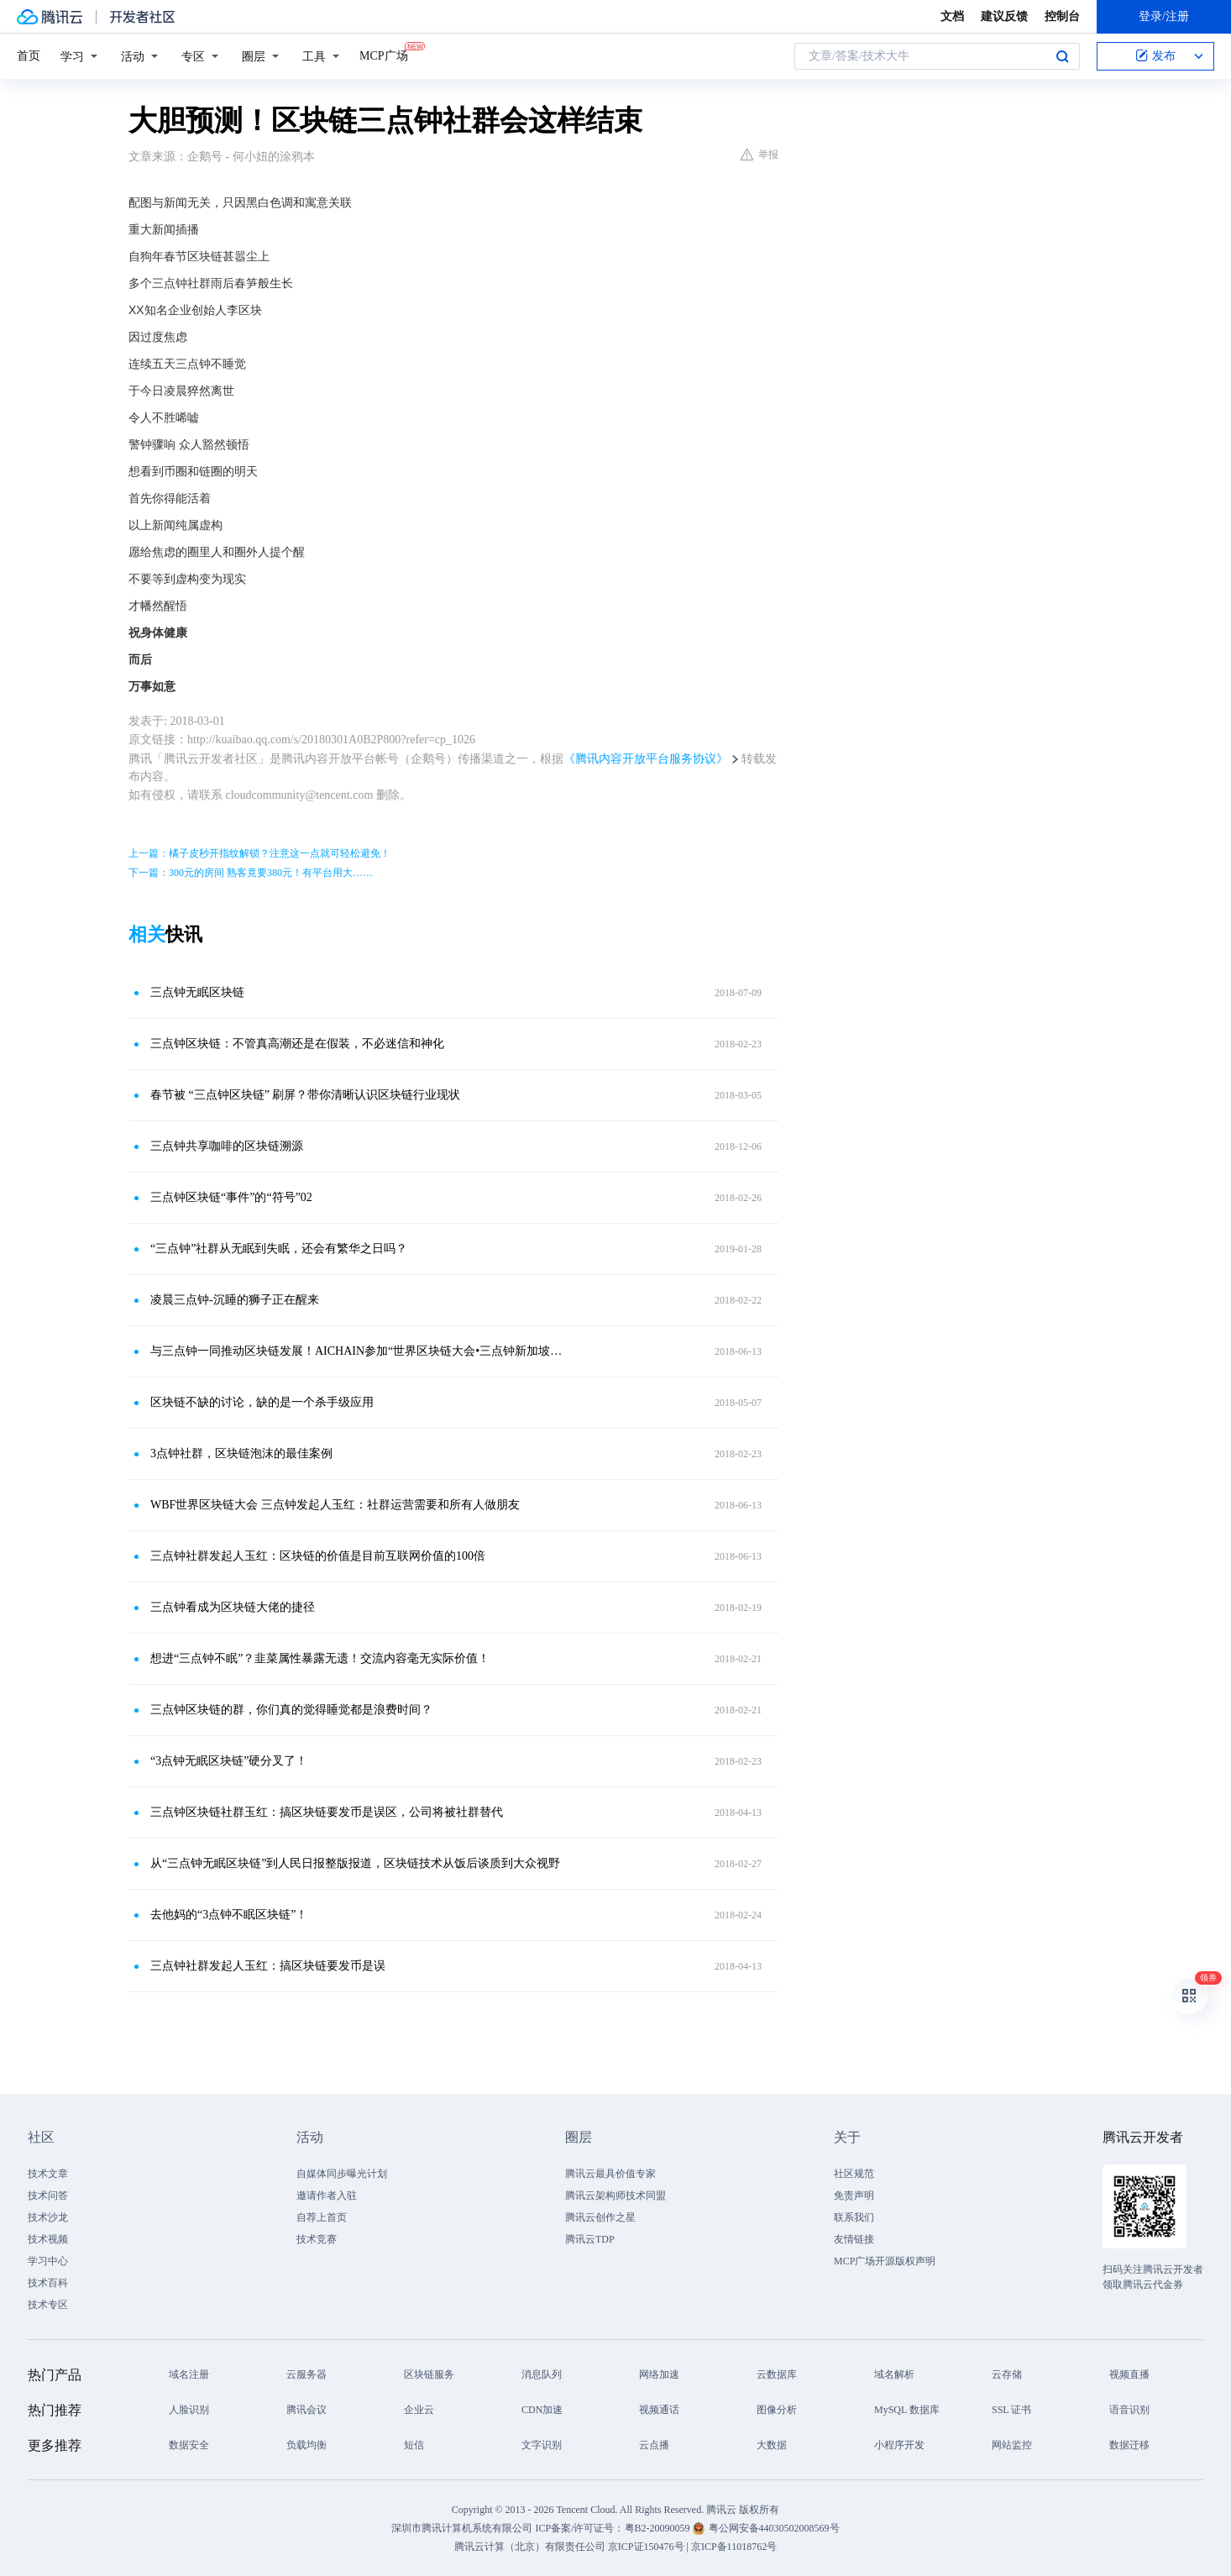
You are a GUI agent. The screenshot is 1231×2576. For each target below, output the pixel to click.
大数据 (772, 2445)
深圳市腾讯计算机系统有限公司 (461, 2528)
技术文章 (48, 2174)
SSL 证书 (1011, 2410)
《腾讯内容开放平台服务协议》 (645, 759)
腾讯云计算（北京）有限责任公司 (529, 2546)
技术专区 (48, 2305)
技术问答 (48, 2195)
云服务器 (306, 2374)
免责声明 (854, 2195)
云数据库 (777, 2374)
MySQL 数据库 (907, 2410)
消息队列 (541, 2374)
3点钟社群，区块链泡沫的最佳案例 (241, 1453)
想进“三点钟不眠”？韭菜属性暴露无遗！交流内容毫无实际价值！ (320, 1658)
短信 (414, 2445)
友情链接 (854, 2239)
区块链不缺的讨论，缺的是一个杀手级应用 (262, 1402)
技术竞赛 (316, 2239)
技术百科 (48, 2283)
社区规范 (854, 2174)
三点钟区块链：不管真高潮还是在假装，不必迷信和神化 (297, 1043)
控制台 (1062, 16)
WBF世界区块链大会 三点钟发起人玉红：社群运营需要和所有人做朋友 (335, 1504)
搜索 (1062, 56)
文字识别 (541, 2445)
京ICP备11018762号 (734, 2546)
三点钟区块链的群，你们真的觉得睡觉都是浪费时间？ (291, 1709)
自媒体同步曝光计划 (341, 2174)
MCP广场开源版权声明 (884, 2261)
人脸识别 (189, 2410)
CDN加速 (542, 2410)
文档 (952, 16)
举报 (759, 154)
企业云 (419, 2410)
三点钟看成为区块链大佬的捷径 (232, 1607)
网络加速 (659, 2374)
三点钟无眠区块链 (197, 992)
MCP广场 (383, 54)
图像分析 (777, 2410)
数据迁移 (1129, 2445)
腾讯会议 (306, 2410)
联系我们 (854, 2217)
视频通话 (659, 2410)
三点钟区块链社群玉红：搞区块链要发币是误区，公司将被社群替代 (326, 1812)
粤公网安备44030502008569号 (774, 2528)
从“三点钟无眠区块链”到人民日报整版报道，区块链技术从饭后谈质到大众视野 (355, 1863)
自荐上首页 (321, 2217)
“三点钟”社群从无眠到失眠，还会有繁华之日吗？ (278, 1248)
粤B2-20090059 (659, 2528)
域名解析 (894, 2374)
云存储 (1007, 2374)
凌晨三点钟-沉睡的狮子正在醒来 (234, 1299)
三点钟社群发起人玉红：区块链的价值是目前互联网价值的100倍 (317, 1556)
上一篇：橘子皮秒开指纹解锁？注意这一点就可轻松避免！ (259, 853)
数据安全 (189, 2445)
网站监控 (1012, 2445)
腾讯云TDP (590, 2239)
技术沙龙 (48, 2217)
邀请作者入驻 (326, 2195)
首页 (28, 56)
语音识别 (1129, 2410)
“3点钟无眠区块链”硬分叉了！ (228, 1761)
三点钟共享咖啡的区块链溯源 (226, 1146)
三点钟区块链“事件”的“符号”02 (231, 1197)
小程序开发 (899, 2445)
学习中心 (48, 2261)
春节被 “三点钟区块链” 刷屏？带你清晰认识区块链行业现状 (305, 1095)
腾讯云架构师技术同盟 (615, 2195)
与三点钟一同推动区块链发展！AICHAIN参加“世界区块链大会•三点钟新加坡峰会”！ (359, 1351)
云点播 (654, 2445)
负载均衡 (306, 2445)
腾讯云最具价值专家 (610, 2174)
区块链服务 (429, 2374)
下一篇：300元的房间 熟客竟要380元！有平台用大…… (250, 873)
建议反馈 (1004, 16)
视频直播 (1129, 2374)
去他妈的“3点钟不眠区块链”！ (228, 1914)
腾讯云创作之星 (600, 2217)
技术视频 (48, 2239)
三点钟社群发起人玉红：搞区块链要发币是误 (267, 1966)
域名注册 (189, 2374)
